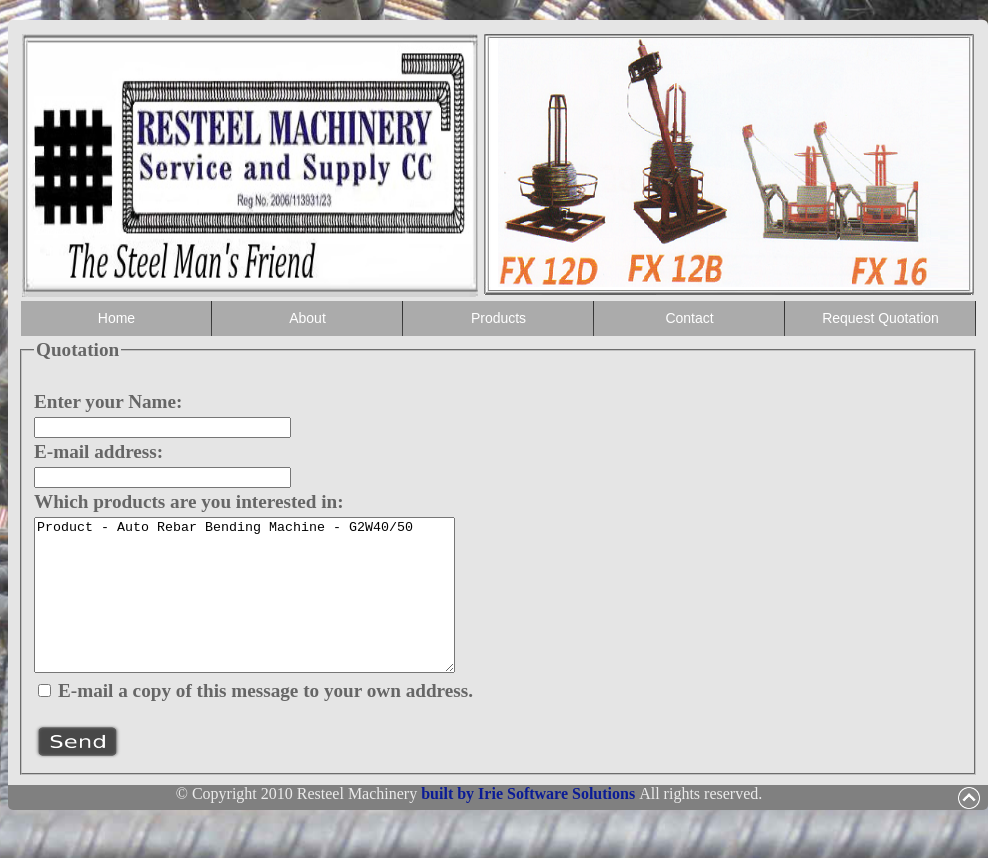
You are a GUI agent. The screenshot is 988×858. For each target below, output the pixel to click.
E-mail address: (98, 451)
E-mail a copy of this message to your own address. (265, 720)
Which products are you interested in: (189, 501)
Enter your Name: (108, 401)
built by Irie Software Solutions (530, 823)
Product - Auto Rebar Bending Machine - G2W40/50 (269, 610)
